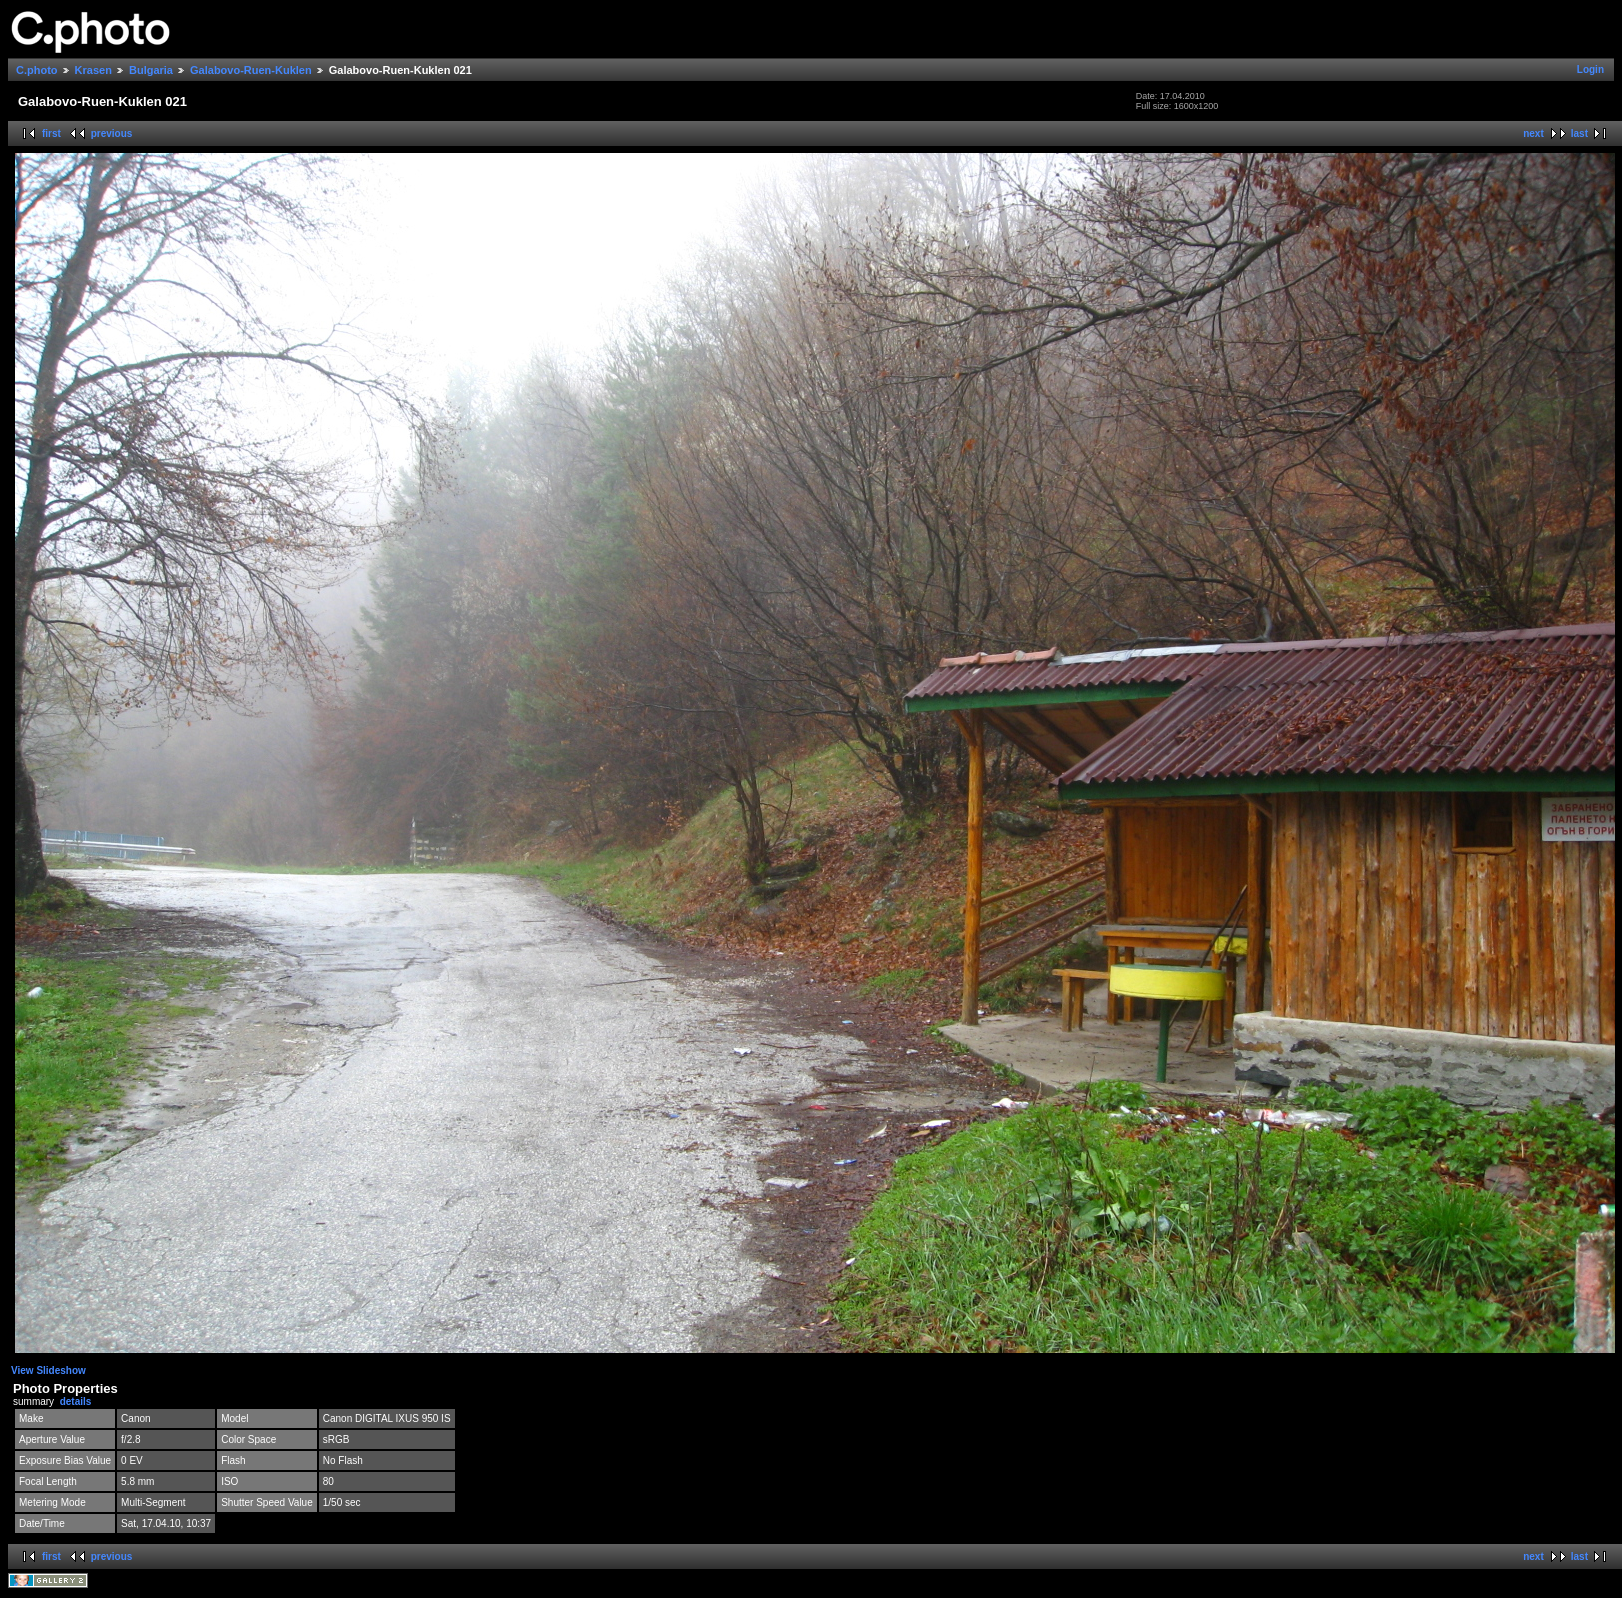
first (51, 133)
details (76, 1401)
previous (112, 133)
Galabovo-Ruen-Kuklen (251, 70)
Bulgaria (151, 70)
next (1533, 133)
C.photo (37, 70)
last (1579, 133)
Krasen (93, 70)
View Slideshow (48, 1370)
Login (1590, 69)
